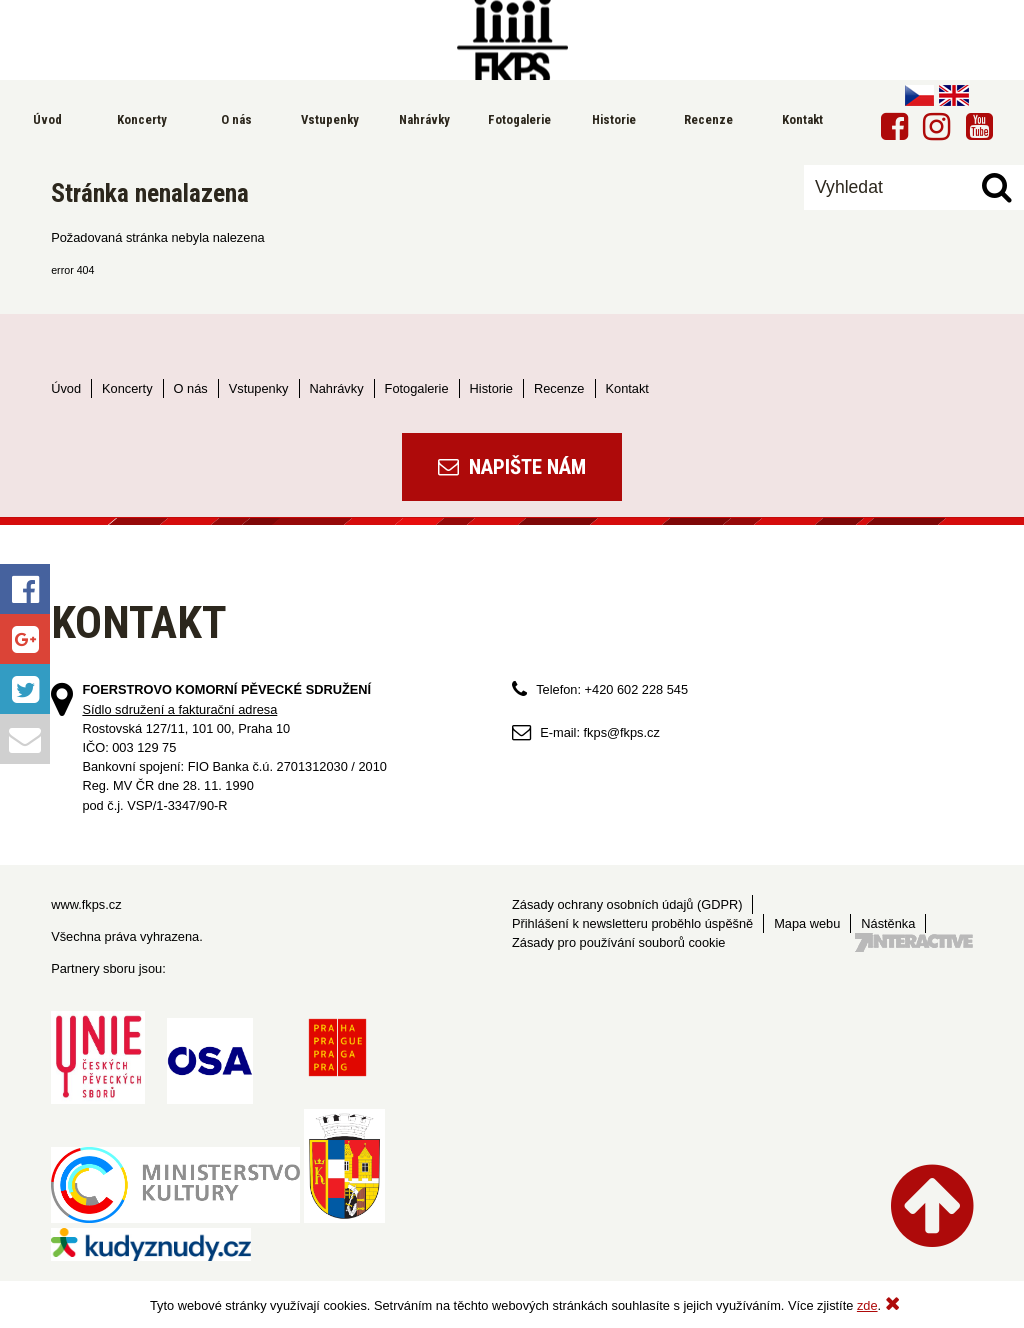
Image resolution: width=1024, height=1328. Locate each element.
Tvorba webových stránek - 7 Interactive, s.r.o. (914, 942)
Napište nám (512, 467)
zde (867, 1305)
